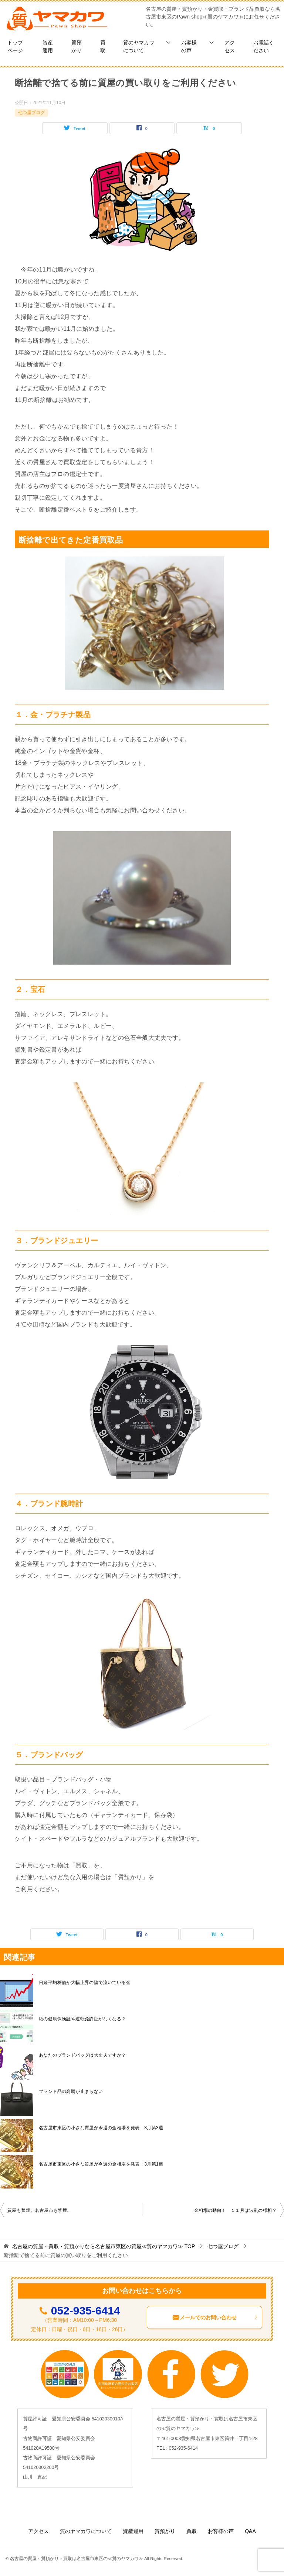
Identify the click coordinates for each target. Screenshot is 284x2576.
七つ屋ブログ (31, 112)
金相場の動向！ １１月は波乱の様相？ (235, 2210)
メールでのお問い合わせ (215, 2317)
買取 (102, 46)
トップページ (15, 46)
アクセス (229, 46)
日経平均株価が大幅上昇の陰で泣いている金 (85, 1982)
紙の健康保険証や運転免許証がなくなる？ (82, 2018)
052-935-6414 (85, 2310)
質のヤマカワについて (138, 46)
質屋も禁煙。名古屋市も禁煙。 (39, 2210)
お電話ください (263, 46)
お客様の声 (189, 46)
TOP (103, 2246)
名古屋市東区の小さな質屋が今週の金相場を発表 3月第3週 (101, 2127)
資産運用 (48, 46)
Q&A (250, 2531)
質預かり (76, 46)
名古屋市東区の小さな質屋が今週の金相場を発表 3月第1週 (101, 2164)
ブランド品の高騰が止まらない (71, 2091)
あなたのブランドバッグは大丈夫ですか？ (82, 2055)
